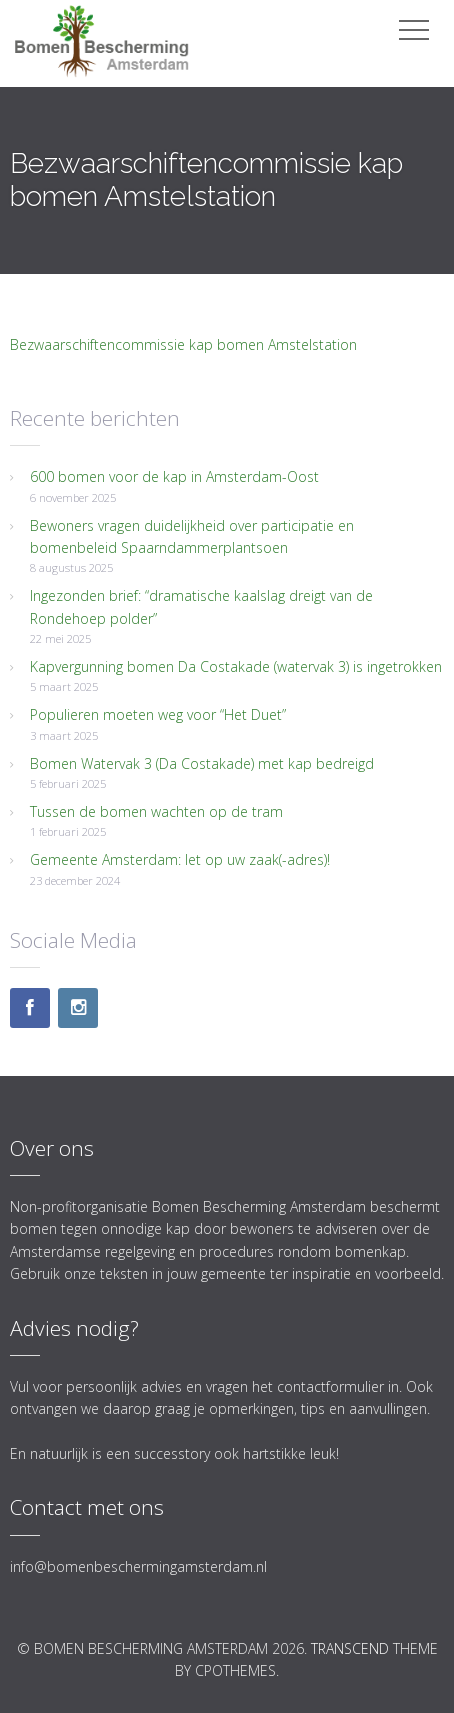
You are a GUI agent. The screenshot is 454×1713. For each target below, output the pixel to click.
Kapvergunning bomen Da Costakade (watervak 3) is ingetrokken (236, 666)
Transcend (350, 1648)
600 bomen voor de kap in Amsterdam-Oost (174, 476)
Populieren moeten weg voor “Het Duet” (158, 714)
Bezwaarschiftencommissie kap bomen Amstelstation (183, 344)
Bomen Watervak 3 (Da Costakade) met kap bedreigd (202, 763)
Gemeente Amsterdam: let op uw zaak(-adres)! (180, 859)
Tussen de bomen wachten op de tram (156, 811)
